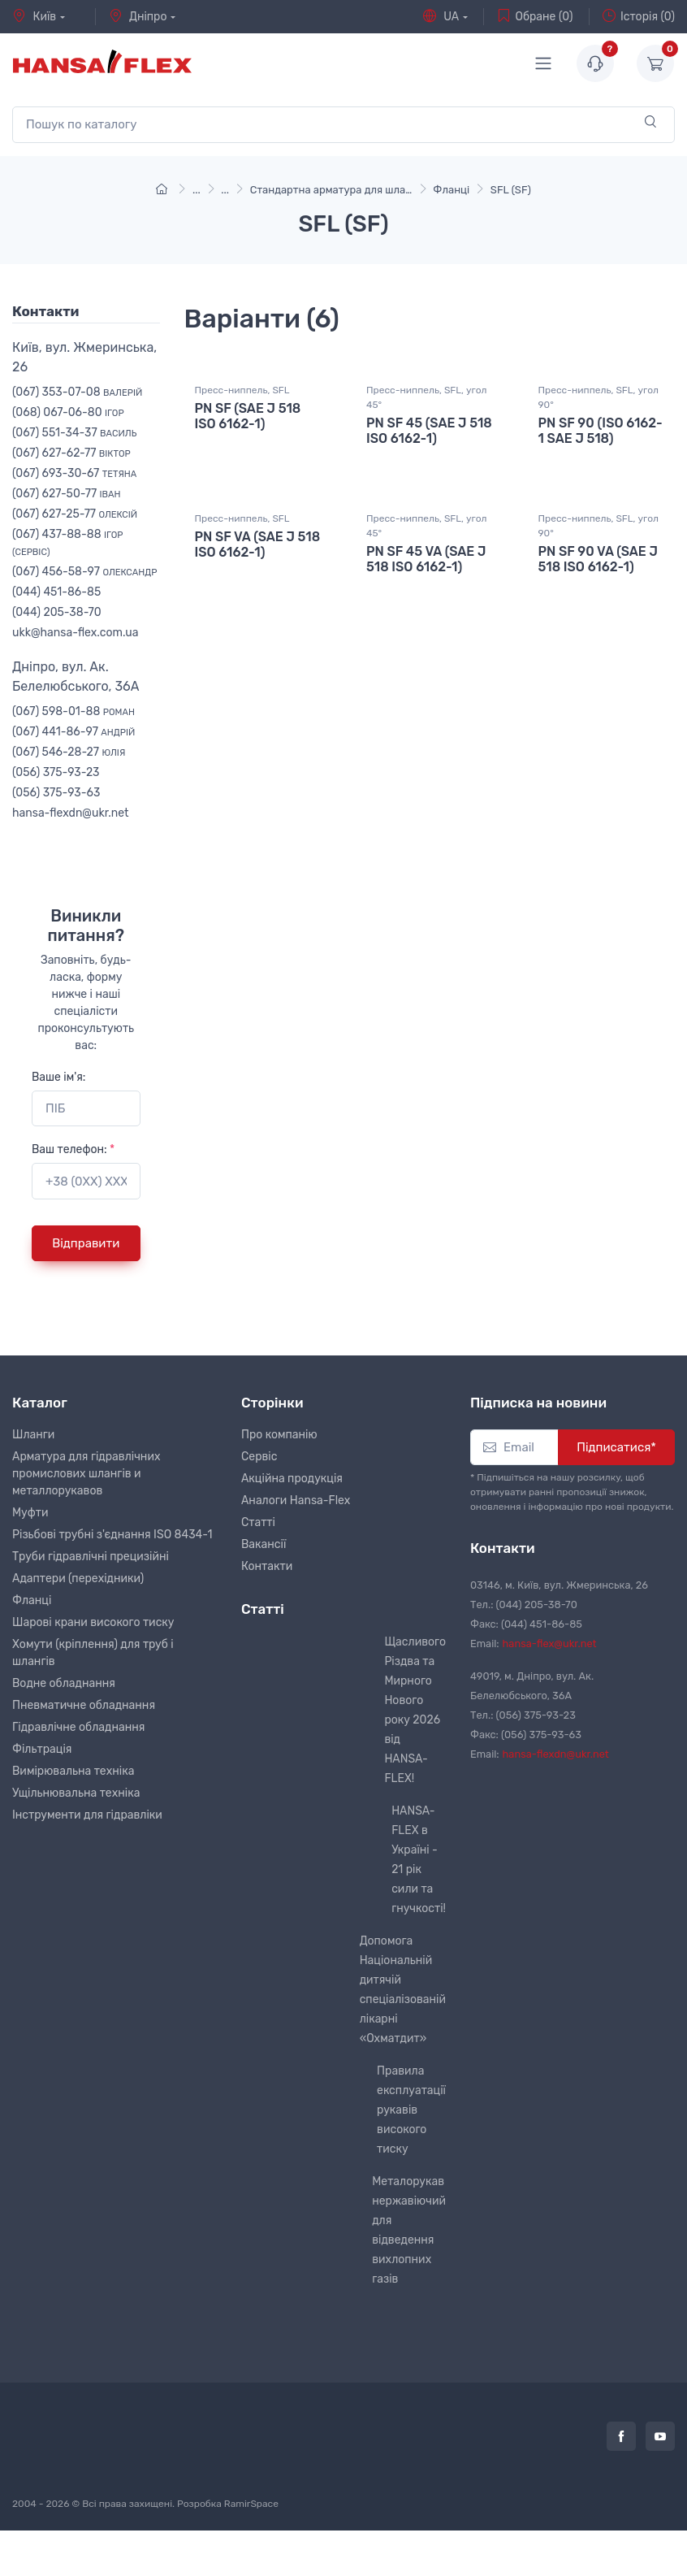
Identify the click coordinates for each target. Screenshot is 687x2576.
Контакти (266, 1566)
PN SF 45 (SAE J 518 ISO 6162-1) (429, 450)
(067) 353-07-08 (77, 392)
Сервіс (259, 1457)
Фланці (31, 1600)
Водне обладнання (63, 1683)
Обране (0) (534, 16)
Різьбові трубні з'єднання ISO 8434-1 (112, 1535)
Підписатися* (616, 1447)
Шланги (33, 1435)
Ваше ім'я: (58, 1077)
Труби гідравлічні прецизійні (90, 1556)
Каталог (39, 1402)
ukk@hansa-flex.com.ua (75, 633)
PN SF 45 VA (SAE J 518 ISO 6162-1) (426, 594)
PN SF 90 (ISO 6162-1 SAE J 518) (600, 450)
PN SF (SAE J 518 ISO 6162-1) (248, 435)
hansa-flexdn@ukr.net (70, 813)
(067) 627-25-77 (74, 514)
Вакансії (263, 1544)
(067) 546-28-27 (68, 752)
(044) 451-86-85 (56, 592)
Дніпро (138, 16)
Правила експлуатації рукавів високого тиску (411, 2110)
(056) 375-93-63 (56, 793)
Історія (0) (639, 16)
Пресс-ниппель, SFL (242, 409)
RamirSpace (251, 2503)
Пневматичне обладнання (83, 1705)
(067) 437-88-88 (67, 542)
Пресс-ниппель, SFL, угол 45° (426, 417)
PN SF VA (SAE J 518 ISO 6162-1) (258, 580)
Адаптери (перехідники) (78, 1578)
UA (441, 16)
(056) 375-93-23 (56, 772)
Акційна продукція (292, 1478)
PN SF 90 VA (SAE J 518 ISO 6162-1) (598, 594)
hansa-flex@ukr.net (550, 1643)
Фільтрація (41, 1749)
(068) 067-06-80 (68, 412)
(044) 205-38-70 (57, 612)
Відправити (85, 1243)
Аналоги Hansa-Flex (295, 1500)
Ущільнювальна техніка (76, 1793)
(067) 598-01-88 (73, 711)
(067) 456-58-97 (84, 572)
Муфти (30, 1513)
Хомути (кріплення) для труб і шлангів (93, 1652)
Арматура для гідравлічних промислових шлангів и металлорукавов (86, 1474)
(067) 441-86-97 (73, 732)
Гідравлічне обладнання (78, 1727)
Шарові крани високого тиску (93, 1622)
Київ (34, 16)
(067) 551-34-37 (74, 433)
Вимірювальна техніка (73, 1771)
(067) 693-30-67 (74, 473)
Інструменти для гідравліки (87, 1815)
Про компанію (279, 1435)
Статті (258, 1522)
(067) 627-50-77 (66, 494)
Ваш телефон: (73, 1149)
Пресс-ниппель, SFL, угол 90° (598, 417)
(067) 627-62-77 (71, 453)
